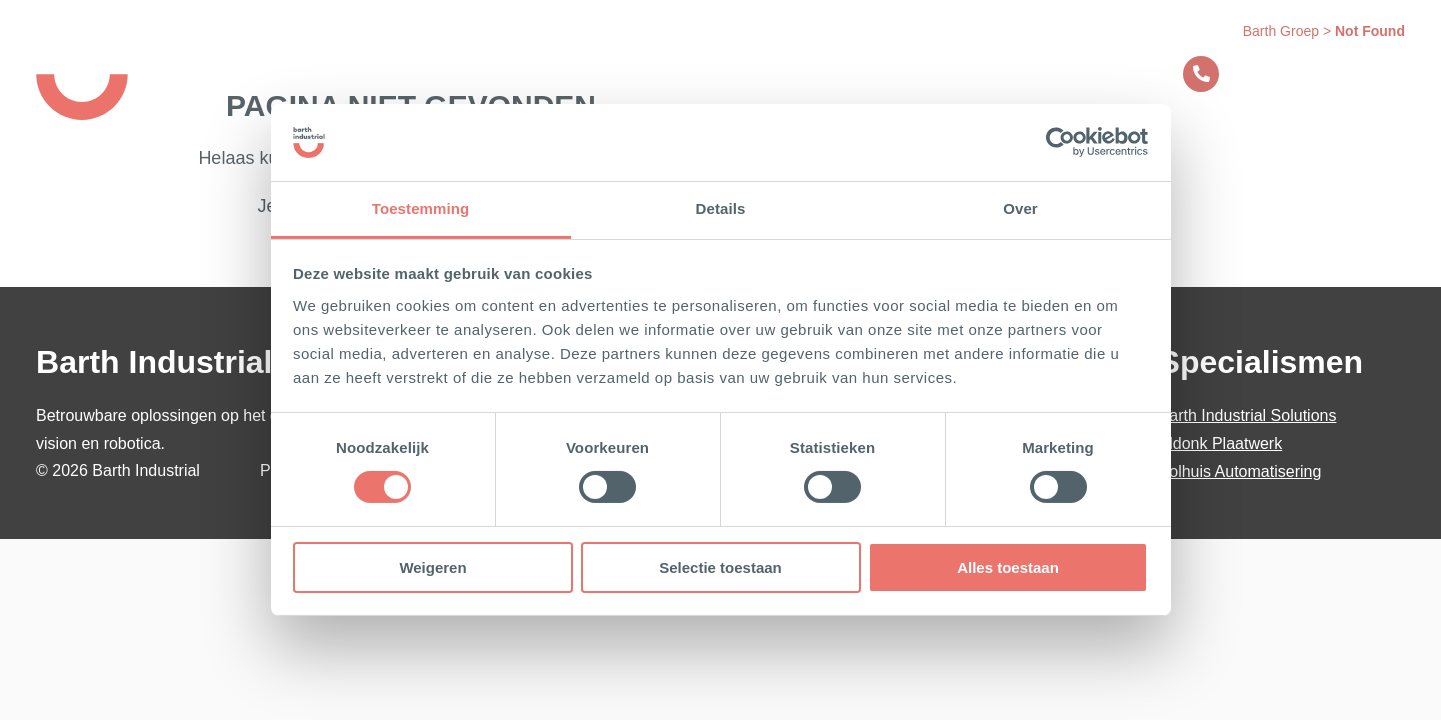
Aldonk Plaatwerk (1221, 443)
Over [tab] (1020, 208)
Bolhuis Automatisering (1240, 471)
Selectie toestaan (720, 567)
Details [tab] (721, 208)
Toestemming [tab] (421, 208)
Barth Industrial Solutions (1248, 415)
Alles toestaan (1008, 567)
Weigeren (432, 567)
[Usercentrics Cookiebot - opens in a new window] (1060, 142)
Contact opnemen (1276, 74)
